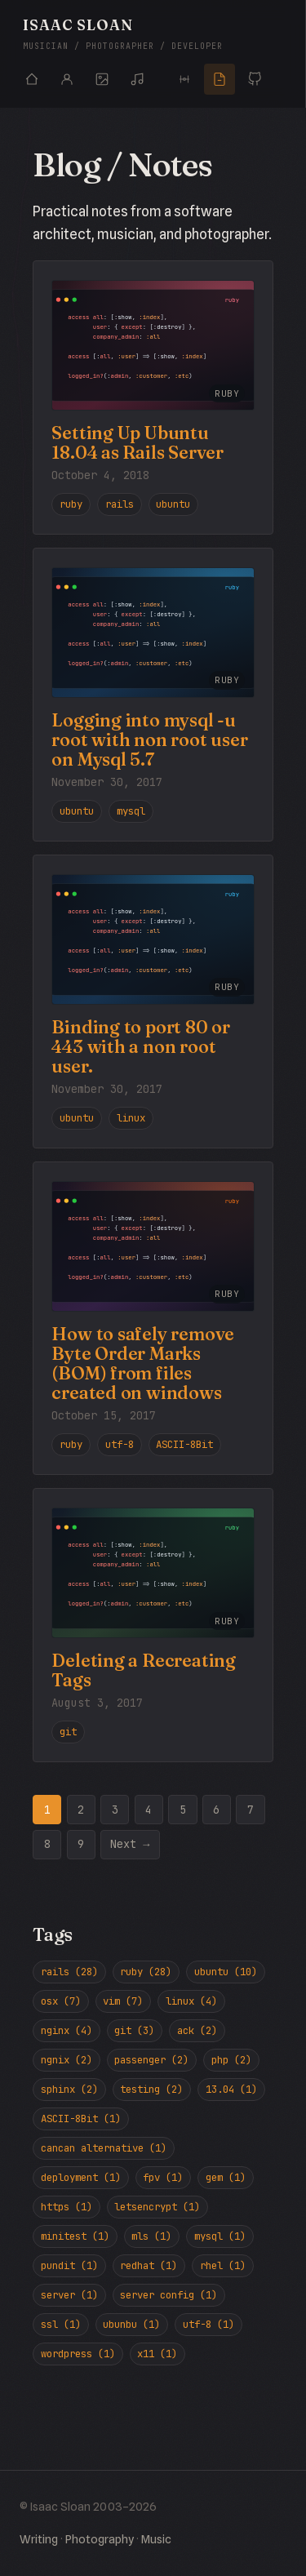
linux (131, 1118)
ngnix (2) (66, 2060)
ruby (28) (145, 1972)
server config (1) (168, 2295)
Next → (129, 1844)
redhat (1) (148, 2265)
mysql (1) (220, 2236)
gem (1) (226, 2177)
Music (156, 2539)
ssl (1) (61, 2324)
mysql (131, 811)
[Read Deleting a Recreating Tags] (152, 1573)
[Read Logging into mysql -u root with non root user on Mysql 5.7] (152, 632)
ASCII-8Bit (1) (81, 2118)
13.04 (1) (231, 2089)
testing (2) (151, 2089)
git (68, 1732)
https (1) (66, 2207)
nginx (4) (66, 2030)
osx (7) (61, 2001)
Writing (39, 2539)
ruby (71, 504)
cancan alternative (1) (103, 2148)
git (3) (134, 2030)
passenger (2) (151, 2060)
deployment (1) (81, 2177)
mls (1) (151, 2236)
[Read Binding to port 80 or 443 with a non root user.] (152, 939)
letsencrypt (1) (157, 2207)
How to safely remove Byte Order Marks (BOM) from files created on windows (142, 1364)
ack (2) (197, 2030)
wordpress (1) (78, 2354)
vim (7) (123, 2001)
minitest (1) (75, 2236)
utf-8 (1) (208, 2324)
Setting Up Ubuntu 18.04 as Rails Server (137, 443)
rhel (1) (223, 2265)
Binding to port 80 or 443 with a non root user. (140, 1046)
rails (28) (69, 1972)
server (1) (69, 2295)
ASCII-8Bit (184, 1444)
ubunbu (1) (131, 2324)
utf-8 (119, 1444)
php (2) (231, 2060)
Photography (99, 2539)
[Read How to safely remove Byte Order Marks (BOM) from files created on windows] (152, 1246)
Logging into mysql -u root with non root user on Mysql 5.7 (149, 740)
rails (119, 504)
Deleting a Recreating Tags (143, 1670)
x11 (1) (157, 2354)
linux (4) (191, 2001)
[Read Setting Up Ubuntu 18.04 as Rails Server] (152, 345)
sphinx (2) (69, 2089)
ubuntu (173, 504)
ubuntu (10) (225, 1972)
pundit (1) (69, 2265)
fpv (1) (163, 2177)
